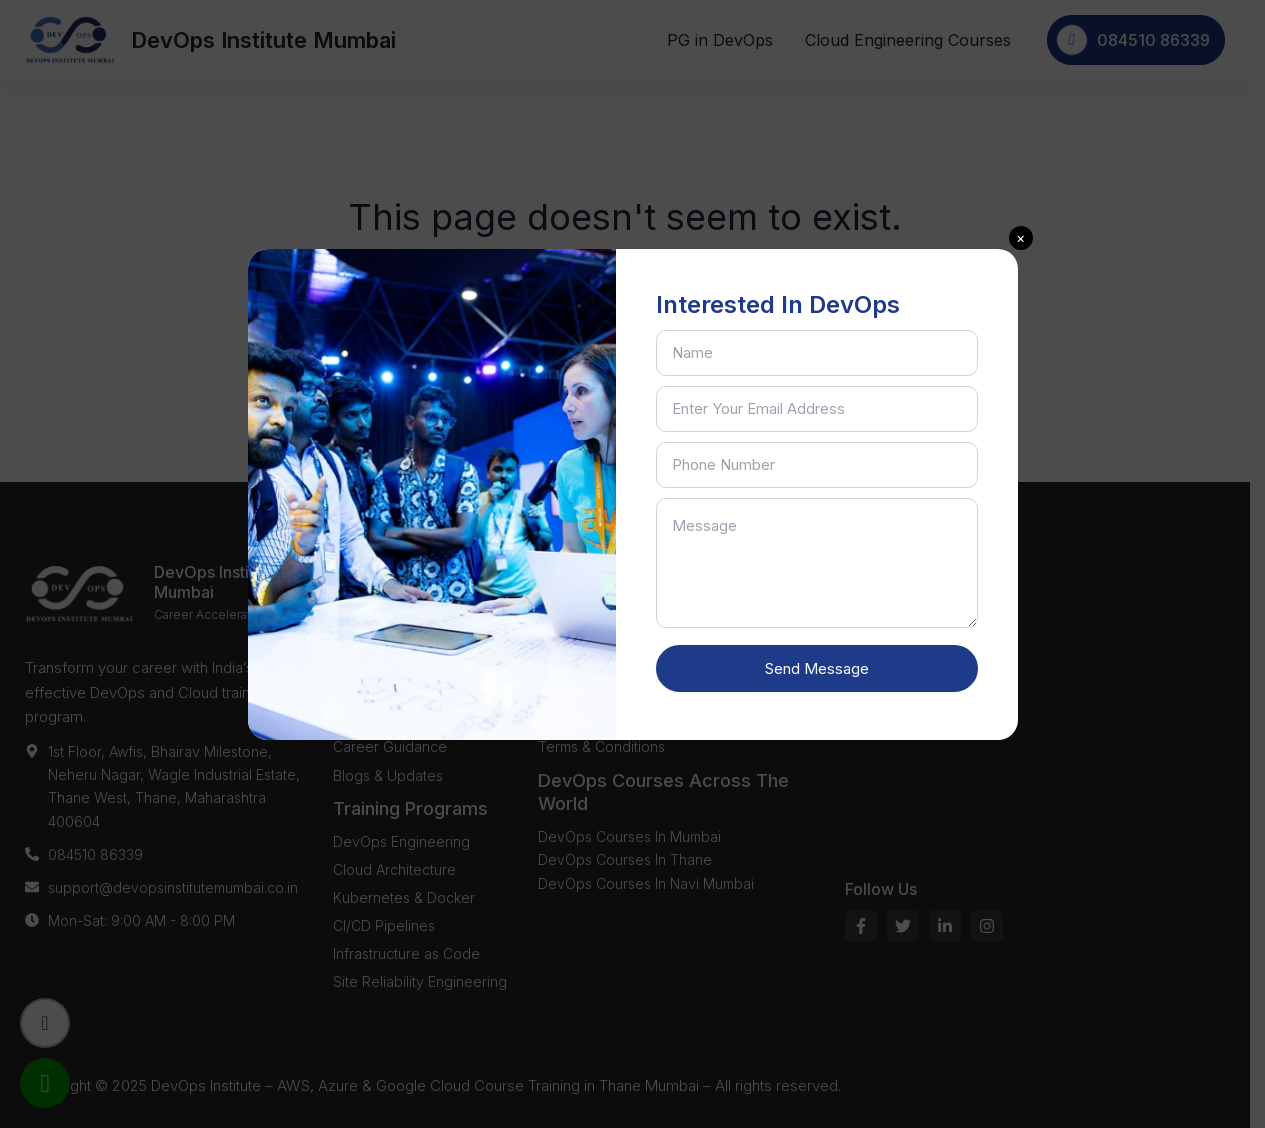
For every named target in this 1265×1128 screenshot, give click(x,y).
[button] (1021, 238)
